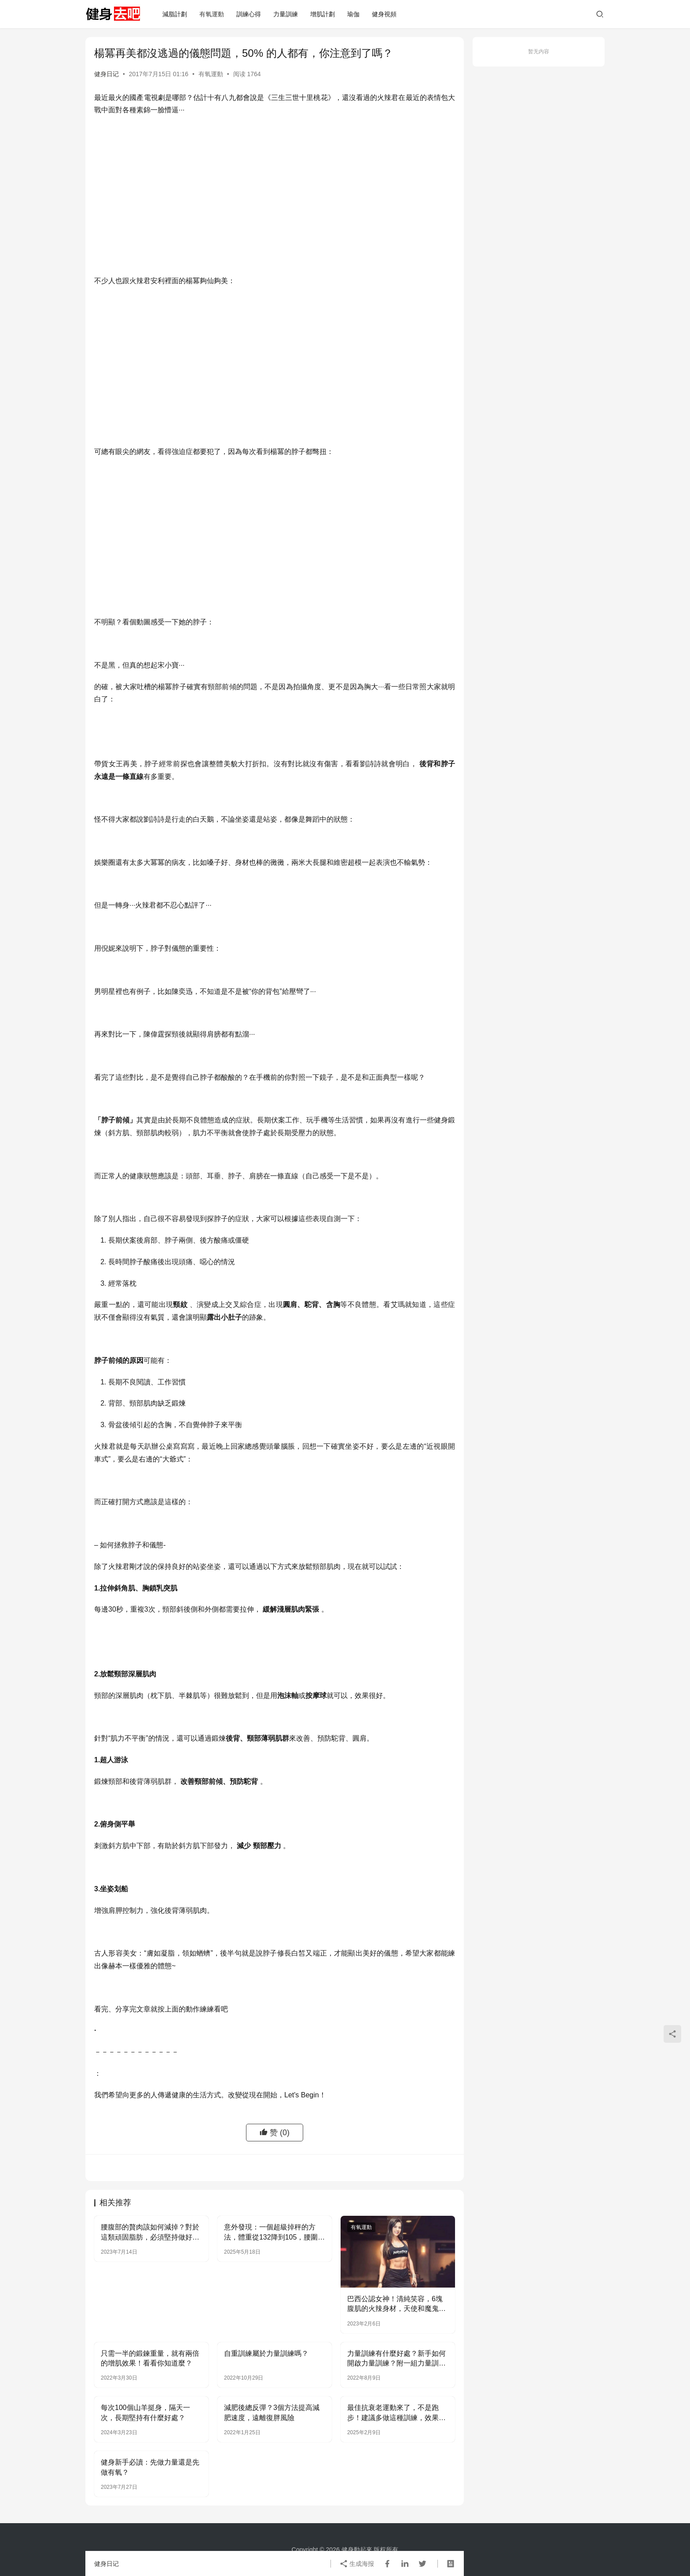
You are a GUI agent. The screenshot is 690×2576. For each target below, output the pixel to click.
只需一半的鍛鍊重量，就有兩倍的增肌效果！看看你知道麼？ (150, 2358)
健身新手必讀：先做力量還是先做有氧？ (150, 2467)
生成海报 (356, 2564)
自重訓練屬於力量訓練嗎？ (266, 2353)
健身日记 (106, 74)
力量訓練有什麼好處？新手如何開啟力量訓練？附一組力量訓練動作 (396, 2359)
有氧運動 (211, 14)
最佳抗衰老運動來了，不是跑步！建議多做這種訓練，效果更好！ (396, 2413)
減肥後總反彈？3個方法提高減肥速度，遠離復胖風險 (271, 2412)
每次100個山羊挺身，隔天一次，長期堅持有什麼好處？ (145, 2412)
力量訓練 (285, 14)
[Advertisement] (274, 187)
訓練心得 (248, 14)
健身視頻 (384, 14)
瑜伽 (353, 14)
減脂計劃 (174, 14)
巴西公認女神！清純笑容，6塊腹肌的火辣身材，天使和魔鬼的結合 (396, 2304)
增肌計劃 (322, 14)
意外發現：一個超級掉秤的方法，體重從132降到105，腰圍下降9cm (274, 2232)
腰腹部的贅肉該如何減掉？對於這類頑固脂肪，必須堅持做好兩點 (150, 2232)
